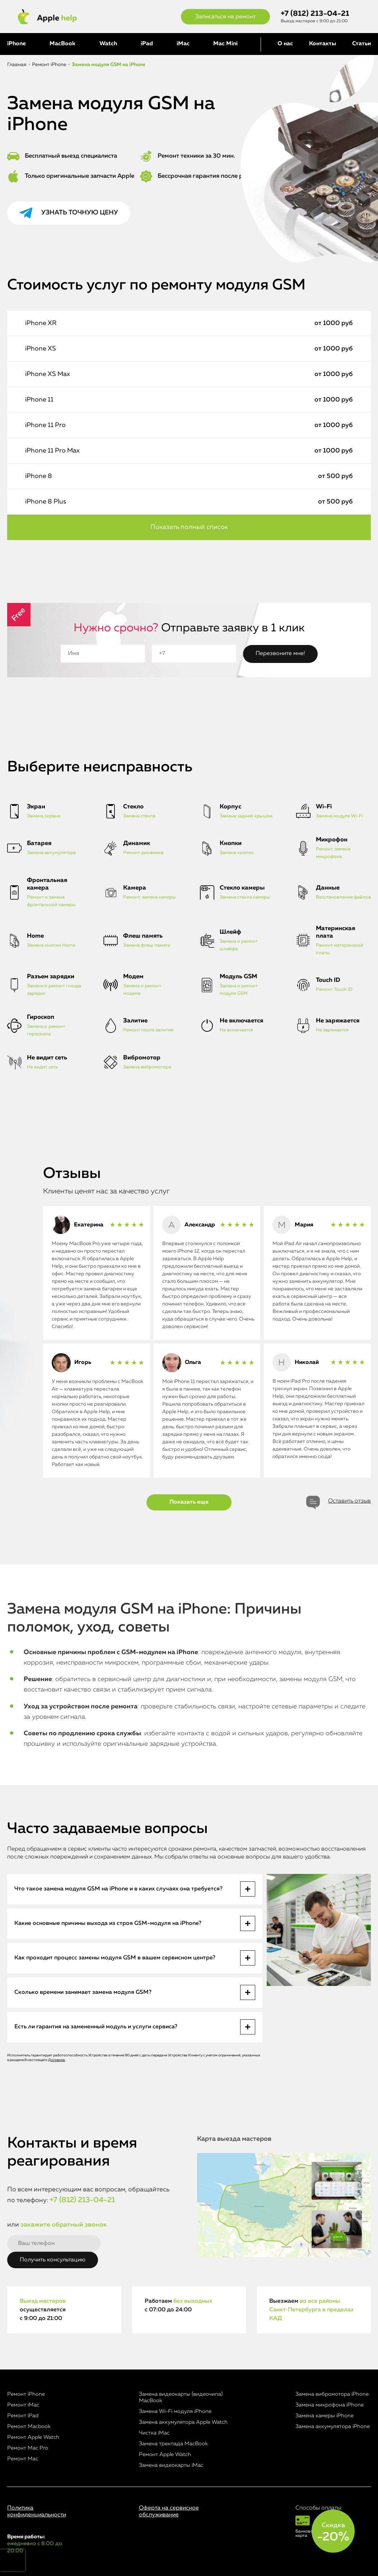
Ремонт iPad (22, 2415)
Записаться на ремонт (225, 17)
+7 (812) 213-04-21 (315, 14)
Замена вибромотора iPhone (332, 2394)
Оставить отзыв (349, 1501)
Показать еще (189, 1502)
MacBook (62, 44)
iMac (183, 44)
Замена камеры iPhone (324, 2415)
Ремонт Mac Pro (27, 2448)
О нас (285, 44)
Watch (108, 44)
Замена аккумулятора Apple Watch (183, 2422)
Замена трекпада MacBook (173, 2443)
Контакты (322, 44)
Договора (56, 2060)
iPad (147, 44)
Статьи (361, 44)
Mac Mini (225, 44)
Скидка (333, 2532)
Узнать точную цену (79, 212)
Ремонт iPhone (26, 2394)
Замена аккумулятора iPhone (332, 2426)
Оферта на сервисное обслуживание (169, 2511)
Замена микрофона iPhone (329, 2405)
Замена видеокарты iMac (171, 2465)
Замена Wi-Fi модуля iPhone (175, 2411)
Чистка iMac (154, 2433)
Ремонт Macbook (29, 2426)
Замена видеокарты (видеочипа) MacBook (181, 2397)
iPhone (16, 44)
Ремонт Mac (22, 2458)
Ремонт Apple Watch (33, 2437)
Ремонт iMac (23, 2405)
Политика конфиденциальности (36, 2511)
